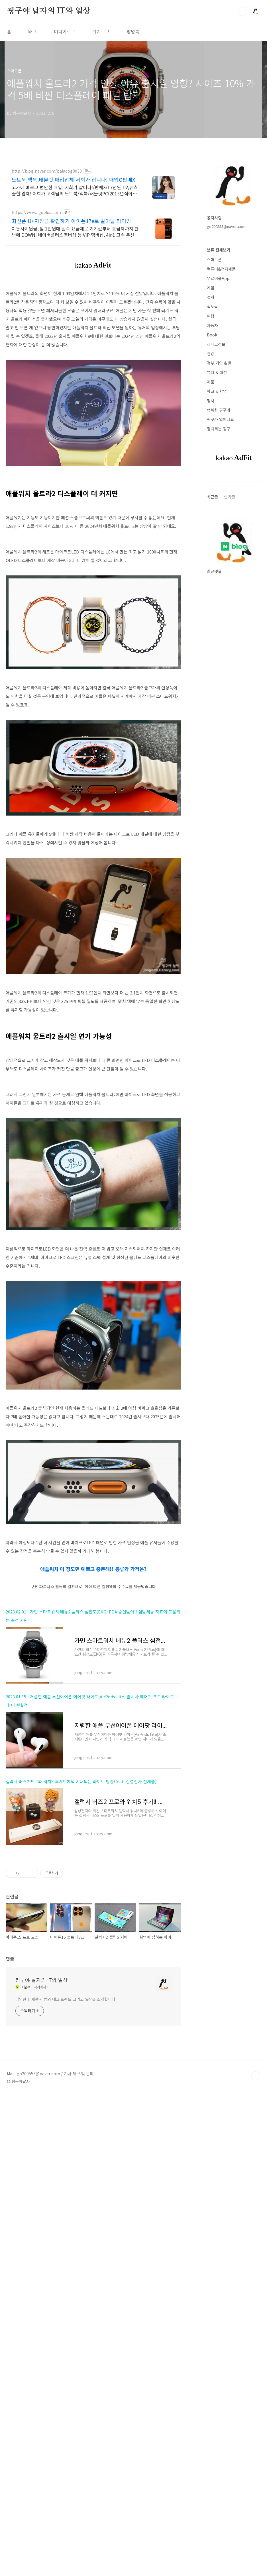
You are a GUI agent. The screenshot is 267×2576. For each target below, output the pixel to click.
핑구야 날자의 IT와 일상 (48, 11)
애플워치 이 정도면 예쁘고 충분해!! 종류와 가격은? (93, 1648)
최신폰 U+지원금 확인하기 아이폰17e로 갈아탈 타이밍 (71, 220)
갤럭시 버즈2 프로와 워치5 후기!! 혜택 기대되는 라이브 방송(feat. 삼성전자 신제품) (81, 1941)
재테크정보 (216, 344)
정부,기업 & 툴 (219, 363)
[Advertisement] (93, 1121)
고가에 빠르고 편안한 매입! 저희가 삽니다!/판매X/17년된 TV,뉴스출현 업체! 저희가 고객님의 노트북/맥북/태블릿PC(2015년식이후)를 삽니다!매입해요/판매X (75, 190)
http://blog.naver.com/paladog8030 (47, 171)
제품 (210, 382)
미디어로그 (64, 31)
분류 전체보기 (218, 250)
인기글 (229, 497)
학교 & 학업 (217, 391)
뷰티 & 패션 (217, 372)
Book (212, 335)
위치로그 (100, 31)
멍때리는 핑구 (218, 429)
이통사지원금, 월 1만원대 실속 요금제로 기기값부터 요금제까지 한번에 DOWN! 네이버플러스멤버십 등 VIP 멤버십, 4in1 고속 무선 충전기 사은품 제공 (76, 231)
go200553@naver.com (226, 226)
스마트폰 (214, 259)
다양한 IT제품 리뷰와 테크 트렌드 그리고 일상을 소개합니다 (65, 2343)
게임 (210, 288)
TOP (255, 2420)
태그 (32, 31)
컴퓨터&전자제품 (221, 269)
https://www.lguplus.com (36, 212)
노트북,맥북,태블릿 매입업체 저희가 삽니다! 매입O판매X (73, 179)
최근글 (212, 497)
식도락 (212, 306)
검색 (242, 11)
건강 (210, 353)
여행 (210, 316)
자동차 (212, 325)
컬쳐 (210, 297)
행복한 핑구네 (218, 410)
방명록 (133, 31)
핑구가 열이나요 (220, 419)
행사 (210, 400)
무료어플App (218, 278)
